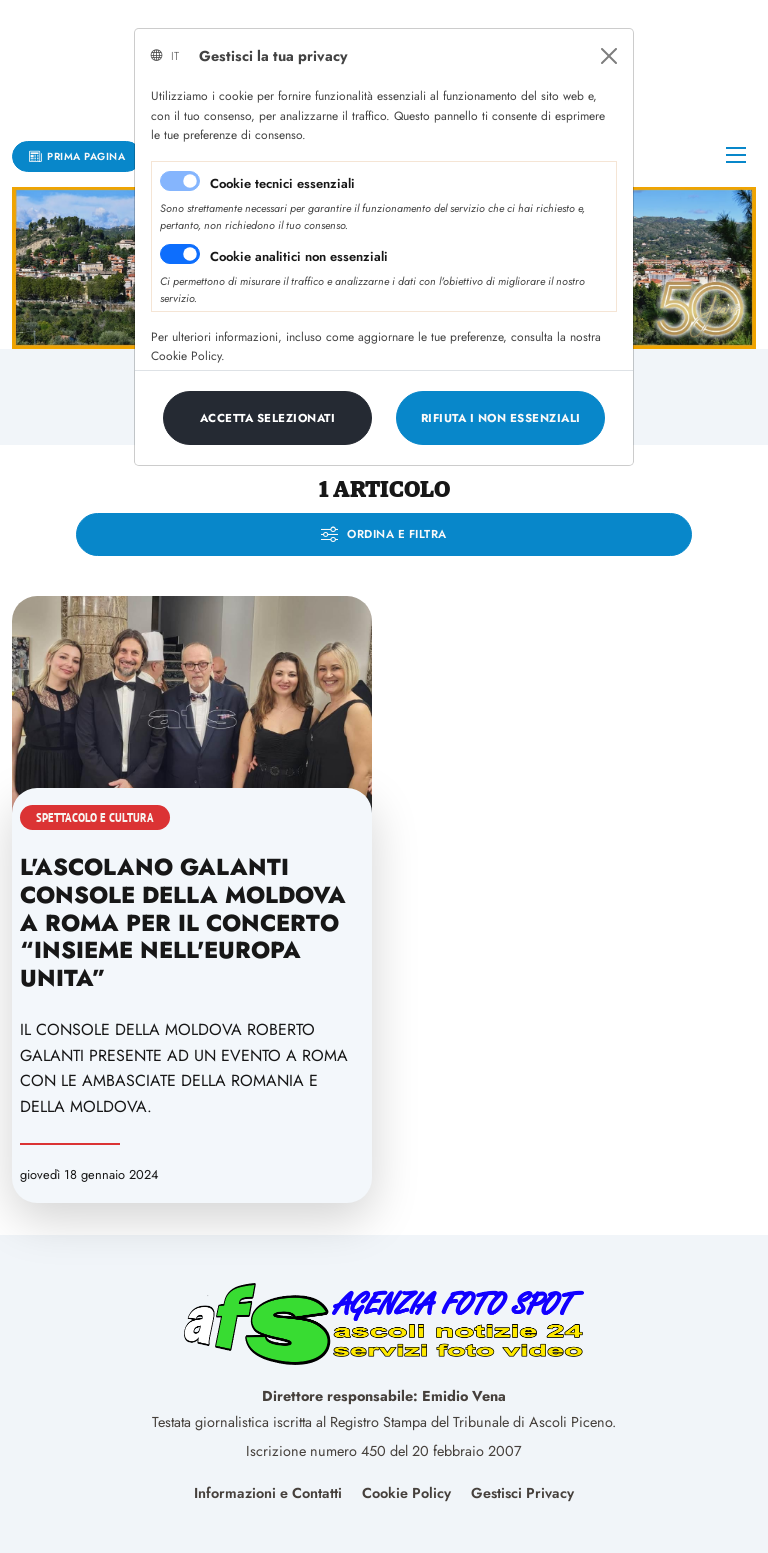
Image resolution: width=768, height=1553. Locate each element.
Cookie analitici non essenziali (299, 256)
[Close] (609, 56)
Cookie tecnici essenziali (282, 183)
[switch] (180, 254)
